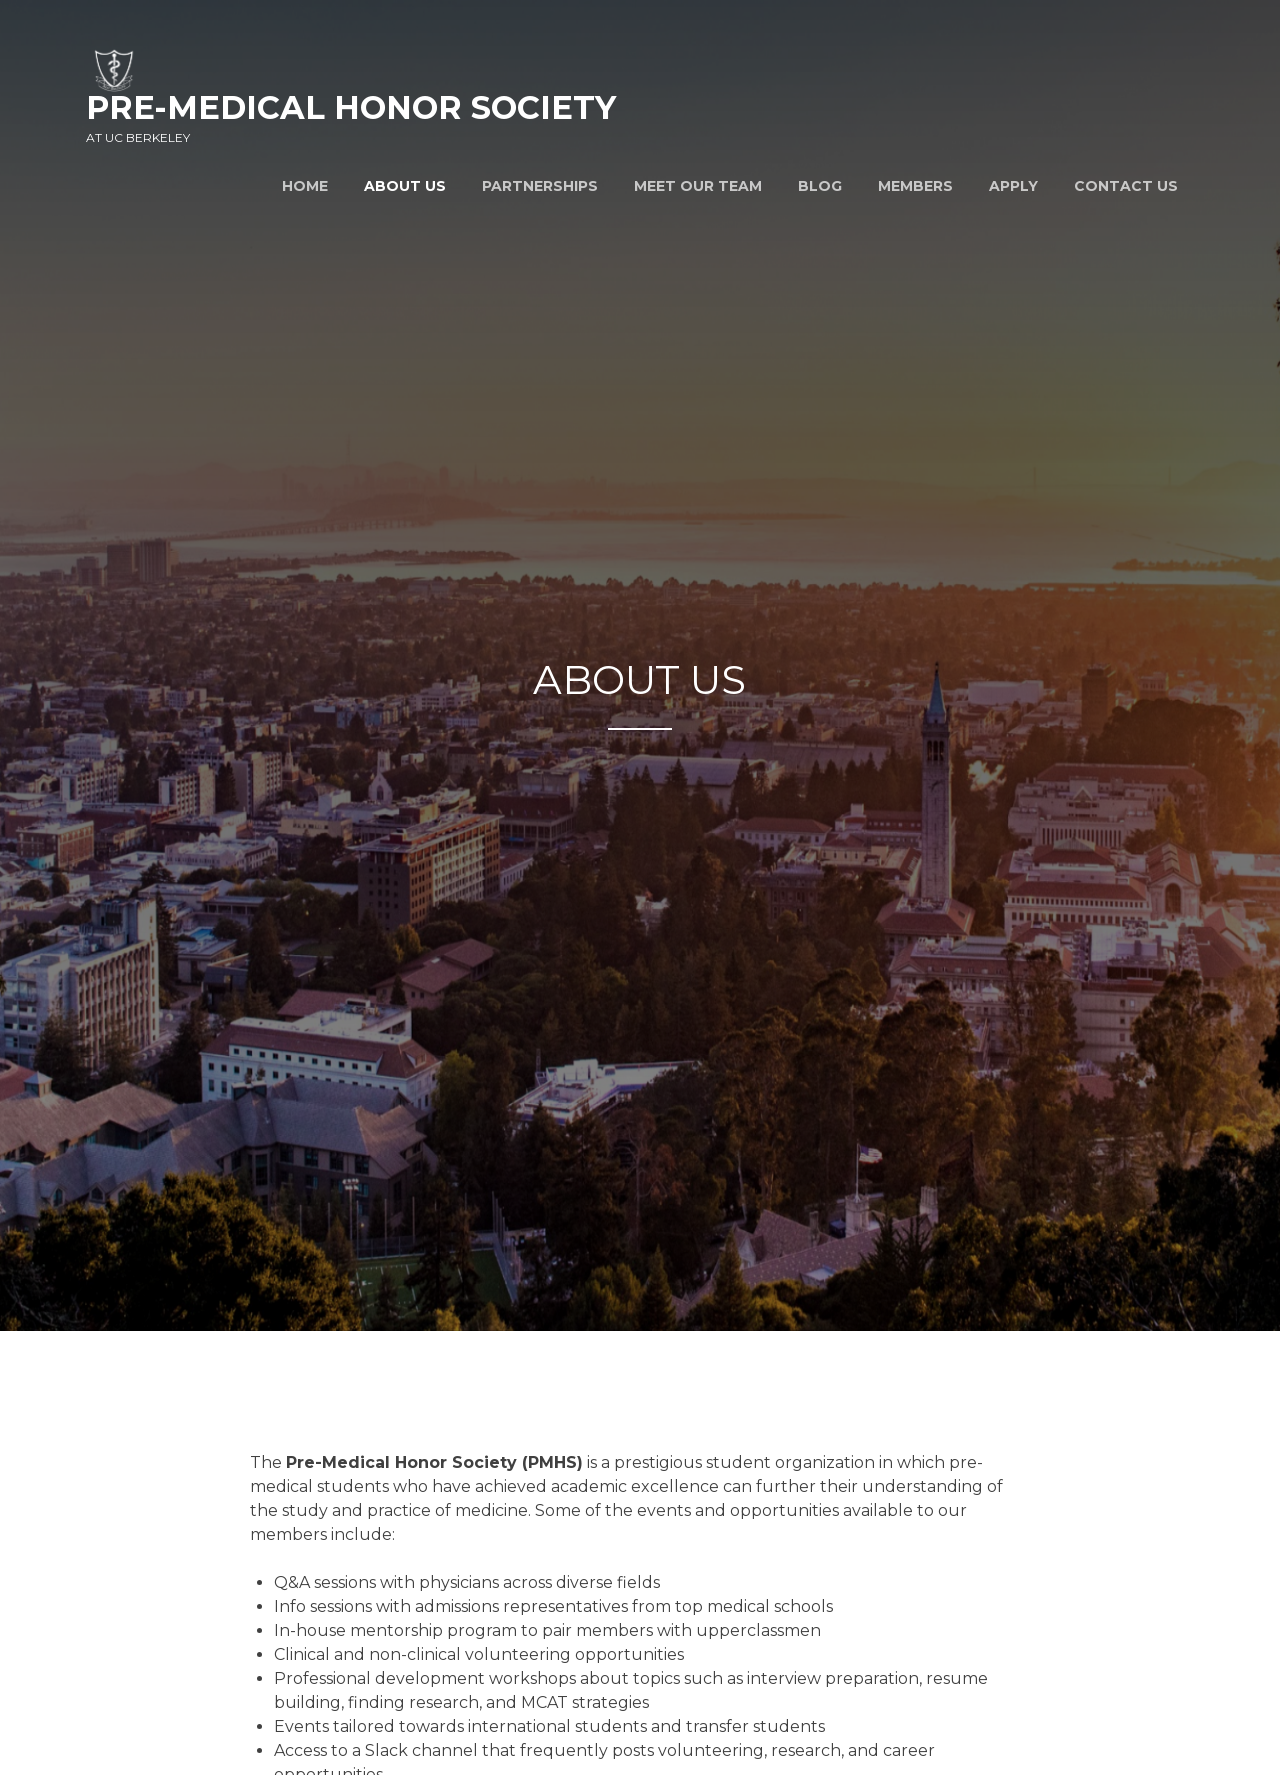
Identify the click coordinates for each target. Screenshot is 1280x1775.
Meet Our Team (698, 186)
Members (915, 186)
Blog (820, 186)
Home (305, 186)
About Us (405, 186)
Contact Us (1126, 186)
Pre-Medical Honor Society (351, 107)
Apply (1013, 186)
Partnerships (540, 186)
